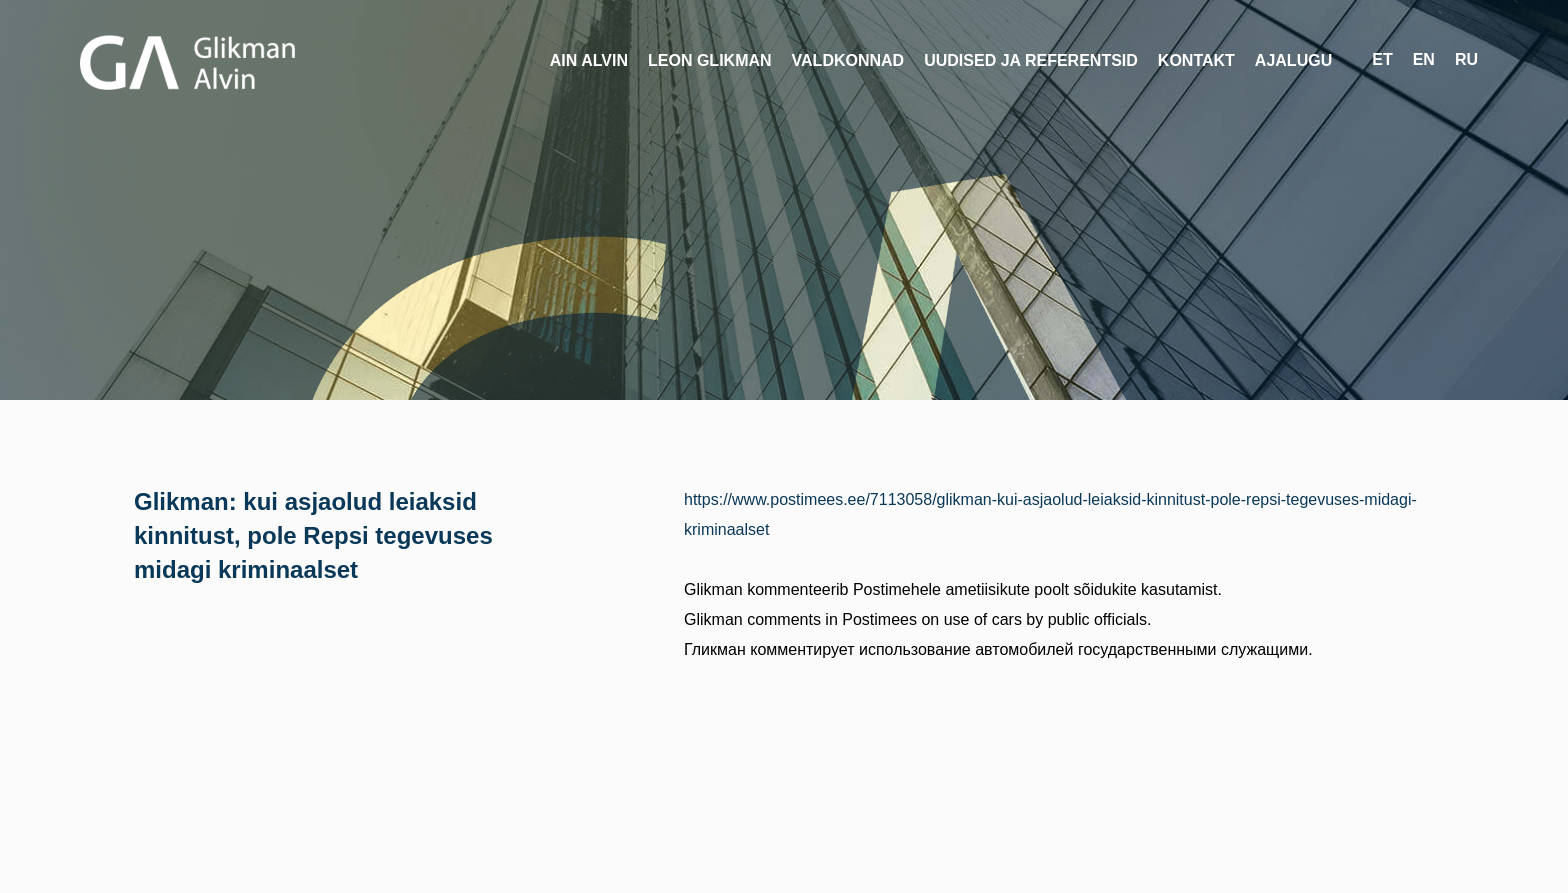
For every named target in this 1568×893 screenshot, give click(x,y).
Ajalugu (1293, 60)
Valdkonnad (848, 60)
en (1424, 59)
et (1382, 59)
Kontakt (1196, 60)
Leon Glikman (710, 60)
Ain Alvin (589, 60)
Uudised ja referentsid (1031, 60)
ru (1466, 59)
